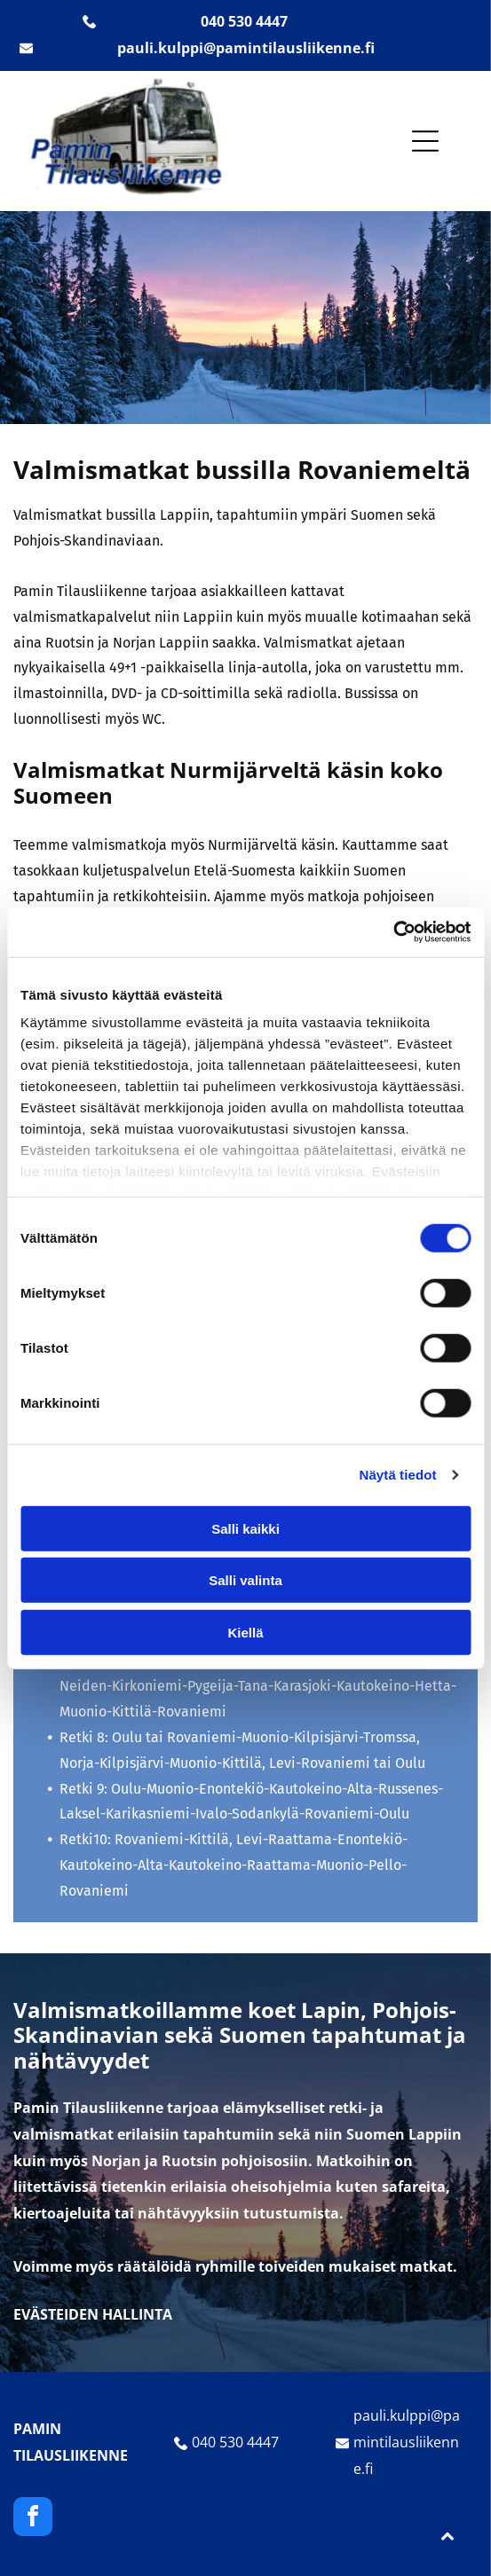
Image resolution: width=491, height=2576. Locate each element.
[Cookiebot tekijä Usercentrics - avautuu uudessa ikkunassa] (393, 932)
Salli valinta (245, 1580)
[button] (425, 141)
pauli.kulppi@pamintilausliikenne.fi (406, 2442)
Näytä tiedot (398, 1474)
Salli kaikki (245, 1527)
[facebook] (32, 2519)
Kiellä (245, 1631)
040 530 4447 (235, 2442)
